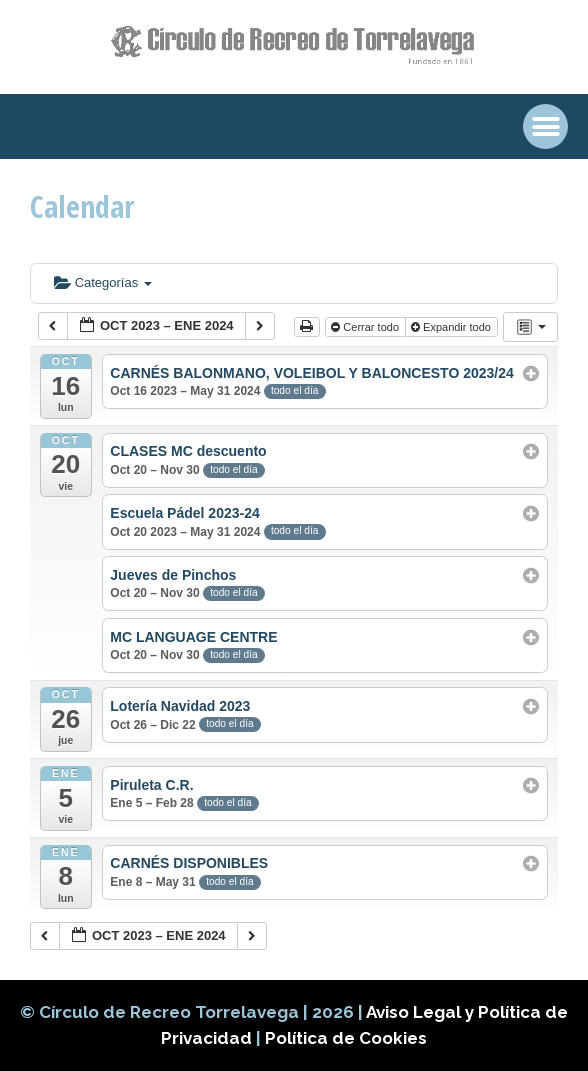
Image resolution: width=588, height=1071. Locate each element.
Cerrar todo (366, 327)
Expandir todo (452, 327)
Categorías (103, 282)
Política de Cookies (346, 1038)
